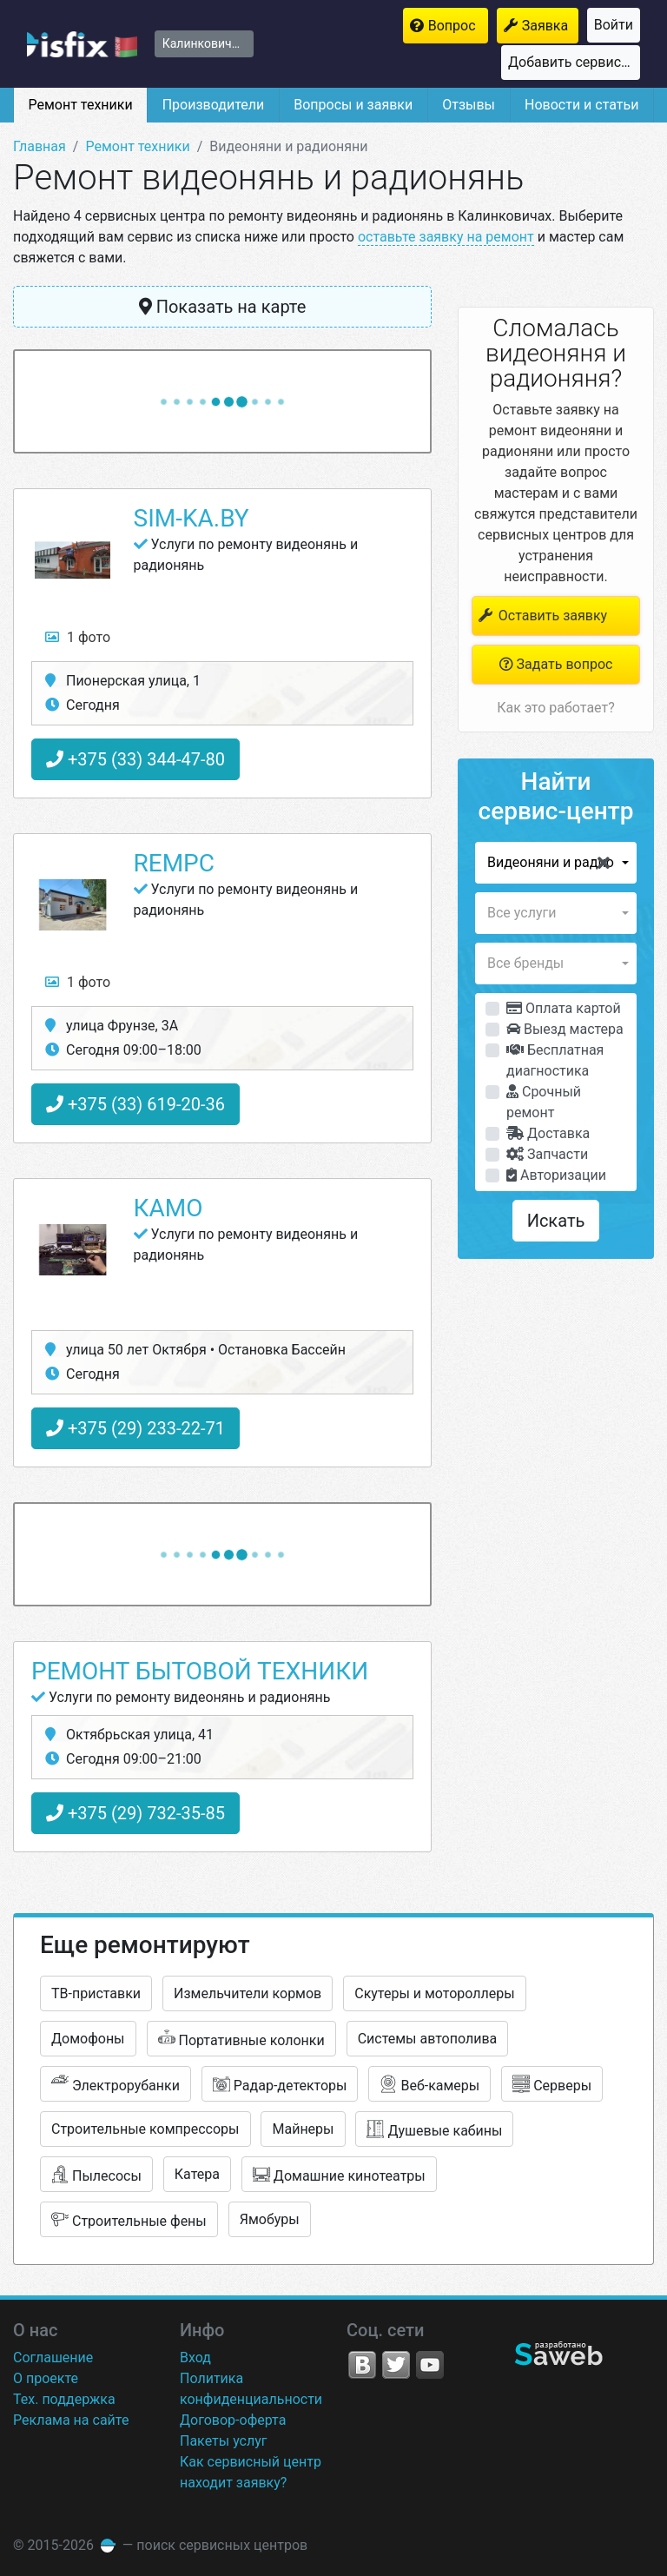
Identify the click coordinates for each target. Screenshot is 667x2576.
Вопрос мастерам (458, 25)
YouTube (430, 2365)
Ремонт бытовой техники (199, 1671)
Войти (613, 25)
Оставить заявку (541, 615)
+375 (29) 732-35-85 (135, 1813)
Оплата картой (563, 1008)
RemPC (174, 863)
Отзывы (468, 104)
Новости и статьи (581, 104)
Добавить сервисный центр (574, 62)
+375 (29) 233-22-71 (135, 1428)
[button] (556, 863)
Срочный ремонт (543, 1102)
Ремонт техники (80, 104)
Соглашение (53, 2357)
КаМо (168, 1208)
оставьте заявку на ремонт (446, 236)
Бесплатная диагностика (555, 1060)
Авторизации (556, 1175)
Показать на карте (223, 306)
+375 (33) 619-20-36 (135, 1104)
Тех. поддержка (64, 2399)
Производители (213, 104)
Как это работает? (555, 707)
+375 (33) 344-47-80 (135, 759)
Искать (556, 1220)
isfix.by (82, 44)
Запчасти (547, 1154)
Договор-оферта (233, 2420)
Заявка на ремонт (550, 25)
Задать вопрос (556, 664)
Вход (195, 2357)
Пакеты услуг (223, 2441)
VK (362, 2365)
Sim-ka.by (191, 518)
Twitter (396, 2365)
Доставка (548, 1133)
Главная (39, 146)
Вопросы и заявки (353, 104)
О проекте (45, 2378)
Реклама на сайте (71, 2420)
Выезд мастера (565, 1029)
